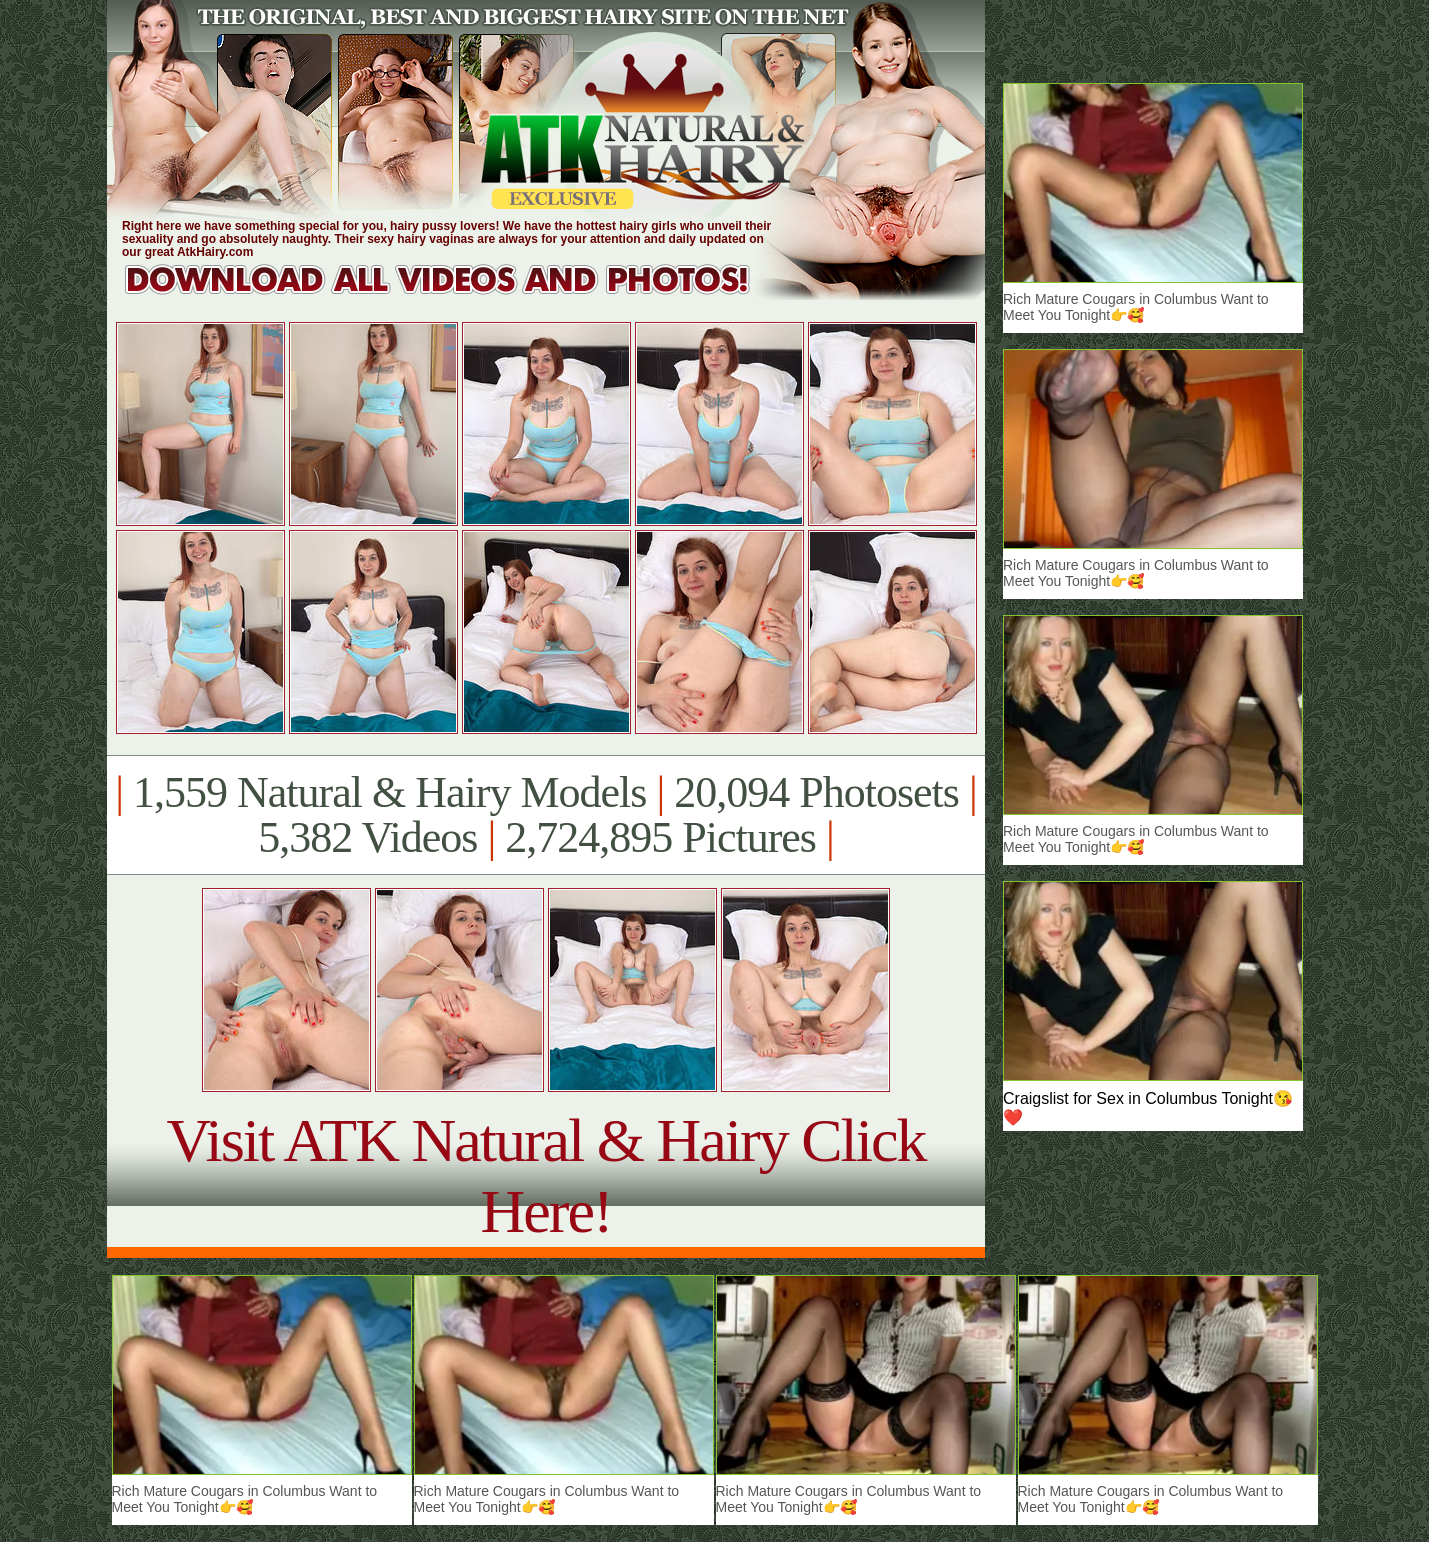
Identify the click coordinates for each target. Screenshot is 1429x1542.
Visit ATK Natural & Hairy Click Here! (545, 1175)
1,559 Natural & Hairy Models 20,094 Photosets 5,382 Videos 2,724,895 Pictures (545, 815)
